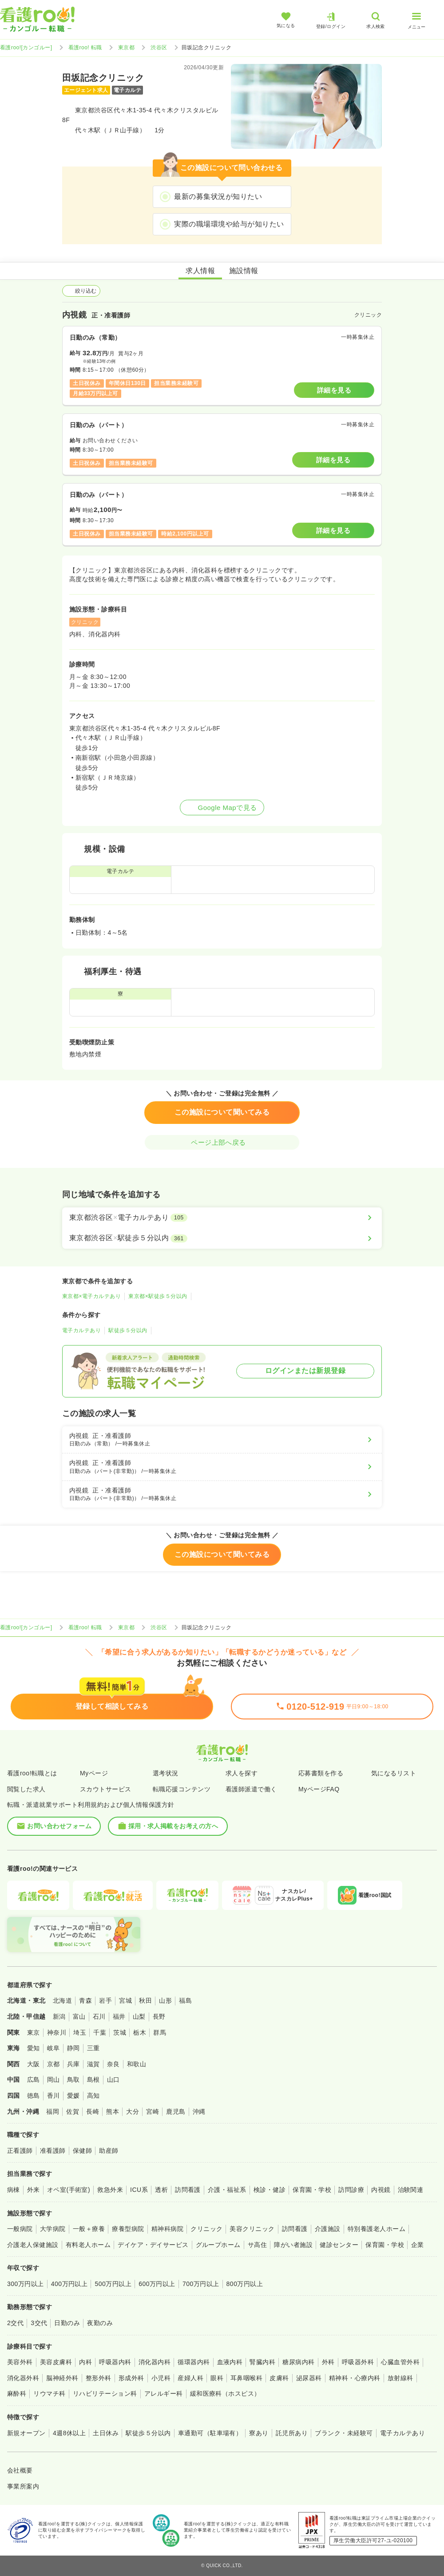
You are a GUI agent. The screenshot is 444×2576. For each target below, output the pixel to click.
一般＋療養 (89, 2228)
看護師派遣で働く (251, 1789)
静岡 (73, 2048)
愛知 (33, 2048)
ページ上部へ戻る (222, 1142)
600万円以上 (157, 2283)
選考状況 (165, 1773)
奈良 (113, 2064)
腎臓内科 (262, 2362)
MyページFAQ (319, 1789)
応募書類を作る (320, 1773)
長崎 (92, 2111)
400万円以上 (69, 2283)
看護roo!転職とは (32, 1773)
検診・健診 (269, 2189)
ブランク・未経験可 (344, 2433)
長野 (159, 2016)
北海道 (62, 2000)
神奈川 (56, 2032)
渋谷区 (159, 47)
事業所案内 (23, 2486)
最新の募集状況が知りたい (218, 196)
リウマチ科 (49, 2393)
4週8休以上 (69, 2433)
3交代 (39, 2322)
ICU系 (139, 2189)
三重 (93, 2048)
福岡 (52, 2111)
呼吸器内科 (115, 2362)
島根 (93, 2079)
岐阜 (53, 2048)
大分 (132, 2111)
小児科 (160, 2378)
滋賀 (93, 2064)
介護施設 (328, 2228)
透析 (161, 2189)
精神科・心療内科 (355, 2378)
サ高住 (257, 2244)
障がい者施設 (293, 2244)
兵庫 (73, 2064)
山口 (113, 2079)
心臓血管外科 (400, 2362)
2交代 (15, 2322)
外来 (33, 2189)
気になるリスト (393, 1773)
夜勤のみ (100, 2322)
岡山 (53, 2079)
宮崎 (152, 2111)
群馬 (159, 2032)
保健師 (82, 2150)
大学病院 (53, 2228)
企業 (417, 2244)
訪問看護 (188, 2189)
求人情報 (200, 270)
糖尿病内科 (298, 2362)
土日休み (106, 2433)
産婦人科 (190, 2378)
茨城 (119, 2032)
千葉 (99, 2032)
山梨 (139, 2016)
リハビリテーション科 (105, 2393)
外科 (328, 2362)
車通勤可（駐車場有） (210, 2433)
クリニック (206, 2228)
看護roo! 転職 (85, 47)
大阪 (33, 2064)
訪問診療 (351, 2189)
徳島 (33, 2095)
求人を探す (242, 1773)
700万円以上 (200, 2283)
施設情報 (243, 270)
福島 (185, 2000)
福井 (119, 2016)
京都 (53, 2064)
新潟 (59, 2016)
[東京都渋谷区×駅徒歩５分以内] (222, 1238)
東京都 (126, 47)
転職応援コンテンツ (181, 1789)
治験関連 (411, 2189)
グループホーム (218, 2244)
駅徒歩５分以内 (127, 1330)
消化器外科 (23, 2378)
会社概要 (20, 2470)
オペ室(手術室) (68, 2189)
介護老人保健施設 (33, 2244)
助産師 (108, 2150)
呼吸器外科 (358, 2362)
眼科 (216, 2378)
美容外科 (20, 2362)
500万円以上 (113, 2283)
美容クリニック (252, 2228)
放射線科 (400, 2378)
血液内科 (230, 2362)
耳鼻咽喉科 (246, 2378)
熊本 (112, 2111)
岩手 (105, 2000)
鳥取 (73, 2079)
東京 (33, 2032)
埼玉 (79, 2032)
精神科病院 (167, 2228)
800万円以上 (244, 2283)
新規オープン (26, 2433)
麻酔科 (16, 2393)
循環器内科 (194, 2362)
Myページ (94, 1773)
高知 (93, 2095)
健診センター (339, 2244)
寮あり (258, 2433)
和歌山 (136, 2064)
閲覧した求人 (26, 1789)
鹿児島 (175, 2111)
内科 (85, 2362)
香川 (53, 2095)
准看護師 (53, 2150)
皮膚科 (279, 2378)
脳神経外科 (62, 2378)
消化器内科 (154, 2362)
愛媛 (73, 2095)
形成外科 (131, 2378)
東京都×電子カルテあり (91, 1296)
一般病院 (20, 2228)
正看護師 (20, 2150)
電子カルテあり (81, 1330)
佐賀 (72, 2111)
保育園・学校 (312, 2189)
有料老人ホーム (88, 2244)
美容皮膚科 (56, 2362)
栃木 (139, 2032)
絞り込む (81, 290)
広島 (33, 2079)
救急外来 (110, 2189)
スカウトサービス (105, 1789)
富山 (79, 2016)
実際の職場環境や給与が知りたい (229, 224)
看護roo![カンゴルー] (26, 47)
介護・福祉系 (227, 2189)
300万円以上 (25, 2283)
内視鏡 (380, 2189)
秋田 (145, 2000)
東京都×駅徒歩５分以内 (157, 1296)
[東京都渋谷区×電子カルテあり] (222, 1217)
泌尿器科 (309, 2378)
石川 (99, 2016)
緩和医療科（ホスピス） (225, 2393)
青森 (85, 2000)
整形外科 (98, 2378)
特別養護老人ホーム (376, 2228)
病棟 (13, 2189)
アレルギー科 (163, 2393)
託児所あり (292, 2433)
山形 (165, 2000)
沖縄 (199, 2111)
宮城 (125, 2000)
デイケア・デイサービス (153, 2244)
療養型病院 (128, 2228)
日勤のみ (67, 2322)
